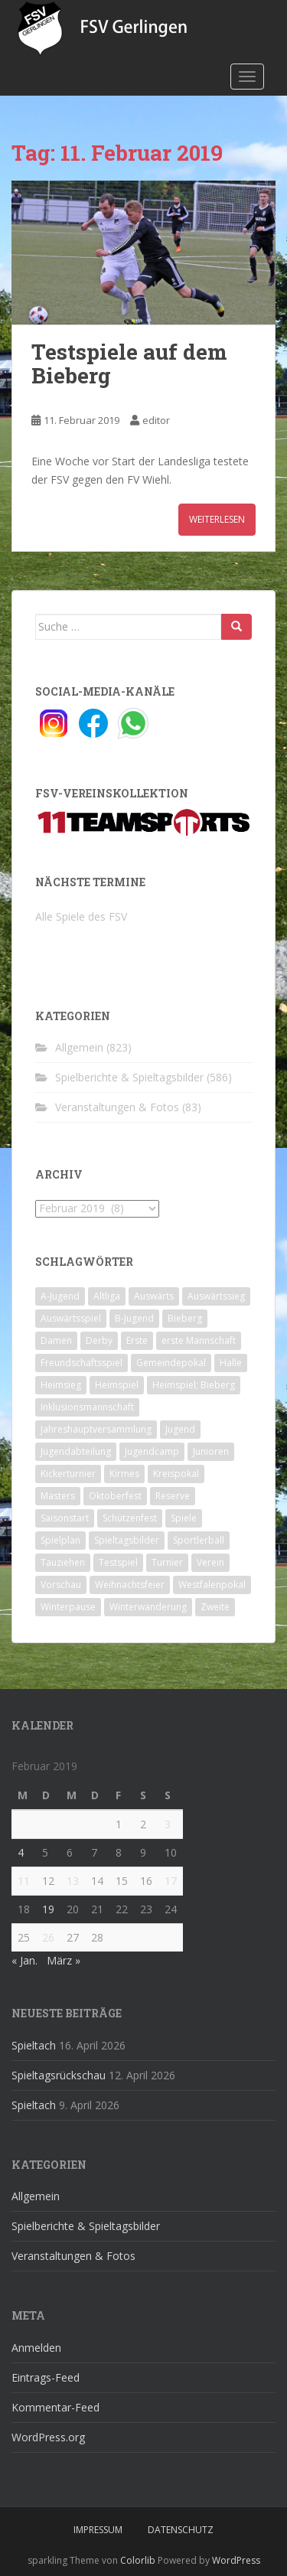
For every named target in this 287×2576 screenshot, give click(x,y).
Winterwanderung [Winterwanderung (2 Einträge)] (148, 1606)
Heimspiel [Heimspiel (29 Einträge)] (117, 1384)
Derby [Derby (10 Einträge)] (99, 1340)
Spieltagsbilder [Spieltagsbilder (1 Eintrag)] (126, 1540)
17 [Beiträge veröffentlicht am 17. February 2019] (171, 1880)
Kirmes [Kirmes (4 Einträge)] (124, 1473)
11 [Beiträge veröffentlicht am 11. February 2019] (24, 1880)
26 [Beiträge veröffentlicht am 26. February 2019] (48, 1937)
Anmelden (36, 2347)
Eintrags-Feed (45, 2377)
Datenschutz (181, 2529)
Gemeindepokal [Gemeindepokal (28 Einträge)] (171, 1362)
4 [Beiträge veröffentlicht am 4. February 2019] (21, 1852)
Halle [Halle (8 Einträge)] (231, 1362)
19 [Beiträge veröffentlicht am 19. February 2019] (48, 1909)
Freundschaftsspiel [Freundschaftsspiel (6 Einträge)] (81, 1362)
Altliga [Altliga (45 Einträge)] (106, 1296)
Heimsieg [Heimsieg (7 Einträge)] (61, 1384)
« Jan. (24, 1960)
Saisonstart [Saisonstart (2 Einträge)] (65, 1517)
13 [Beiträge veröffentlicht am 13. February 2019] (73, 1880)
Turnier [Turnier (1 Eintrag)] (167, 1562)
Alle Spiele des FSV (81, 916)
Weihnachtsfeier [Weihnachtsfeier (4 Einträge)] (130, 1584)
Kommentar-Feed (55, 2407)
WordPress (236, 2560)
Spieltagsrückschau (58, 2075)
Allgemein (79, 1047)
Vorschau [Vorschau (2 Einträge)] (61, 1584)
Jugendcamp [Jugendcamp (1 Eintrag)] (152, 1451)
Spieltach (33, 2045)
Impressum (97, 2529)
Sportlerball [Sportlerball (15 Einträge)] (198, 1540)
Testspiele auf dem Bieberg (129, 363)
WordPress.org (48, 2437)
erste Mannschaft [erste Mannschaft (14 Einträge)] (198, 1340)
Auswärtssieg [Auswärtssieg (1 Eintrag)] (216, 1296)
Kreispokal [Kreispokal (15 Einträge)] (176, 1473)
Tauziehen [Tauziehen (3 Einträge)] (63, 1562)
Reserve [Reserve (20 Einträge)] (172, 1495)
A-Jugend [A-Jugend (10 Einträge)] (60, 1296)
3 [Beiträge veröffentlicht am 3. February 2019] (168, 1824)
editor (156, 420)
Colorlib (137, 2560)
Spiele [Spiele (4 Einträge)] (184, 1517)
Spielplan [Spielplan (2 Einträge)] (60, 1540)
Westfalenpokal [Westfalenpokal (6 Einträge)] (212, 1584)
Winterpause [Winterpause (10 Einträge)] (68, 1606)
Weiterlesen (217, 519)
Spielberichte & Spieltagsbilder (129, 1077)
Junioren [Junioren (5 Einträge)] (211, 1451)
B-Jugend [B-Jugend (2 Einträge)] (134, 1318)
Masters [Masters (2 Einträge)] (58, 1495)
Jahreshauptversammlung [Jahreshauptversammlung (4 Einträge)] (96, 1429)
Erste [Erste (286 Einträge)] (137, 1340)
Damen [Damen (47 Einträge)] (56, 1340)
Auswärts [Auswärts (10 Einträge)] (154, 1296)
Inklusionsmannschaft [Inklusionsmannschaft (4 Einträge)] (87, 1407)
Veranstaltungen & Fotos (117, 1107)
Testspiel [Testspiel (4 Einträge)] (118, 1562)
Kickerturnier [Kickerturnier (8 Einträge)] (68, 1473)
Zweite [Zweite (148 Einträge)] (215, 1606)
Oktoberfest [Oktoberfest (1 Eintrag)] (115, 1495)
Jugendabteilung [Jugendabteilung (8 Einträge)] (76, 1451)
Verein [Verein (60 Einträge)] (210, 1562)
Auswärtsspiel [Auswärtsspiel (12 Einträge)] (71, 1318)
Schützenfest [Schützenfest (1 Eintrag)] (130, 1517)
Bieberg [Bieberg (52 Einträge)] (185, 1318)
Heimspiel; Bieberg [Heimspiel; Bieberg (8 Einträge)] (193, 1384)
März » (63, 1960)
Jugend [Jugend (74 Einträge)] (180, 1429)
